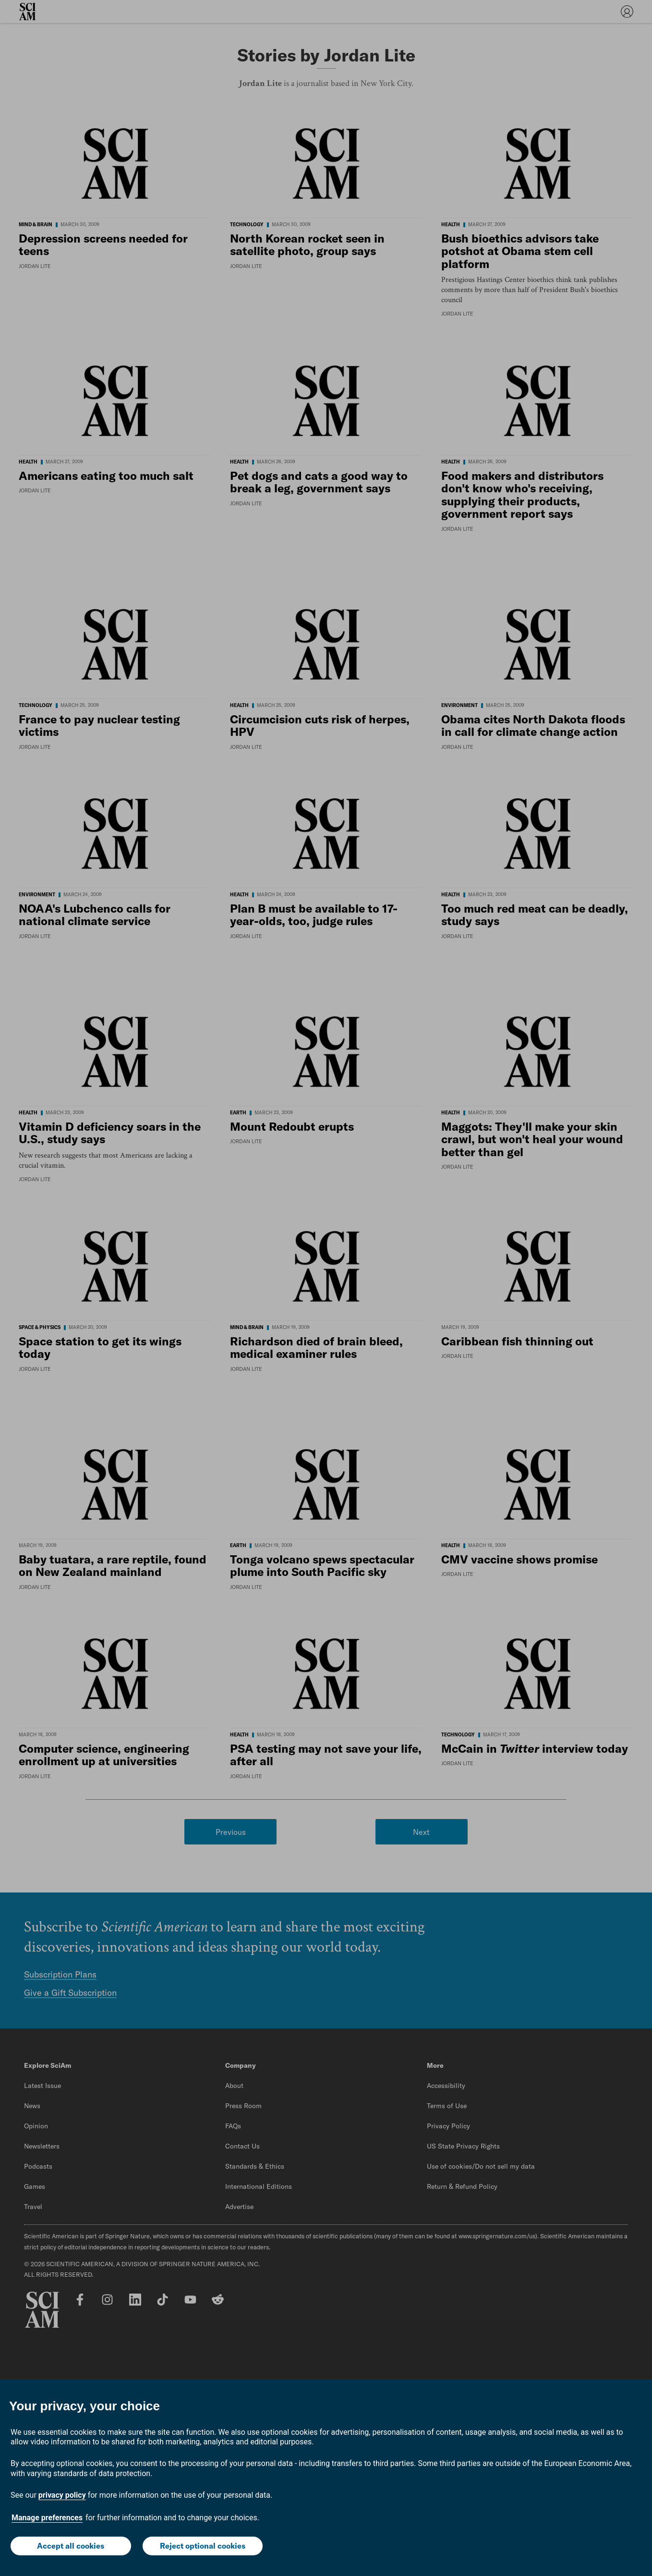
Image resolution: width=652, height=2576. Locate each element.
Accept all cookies (70, 2546)
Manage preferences (47, 2517)
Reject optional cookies (202, 2546)
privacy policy (62, 2495)
